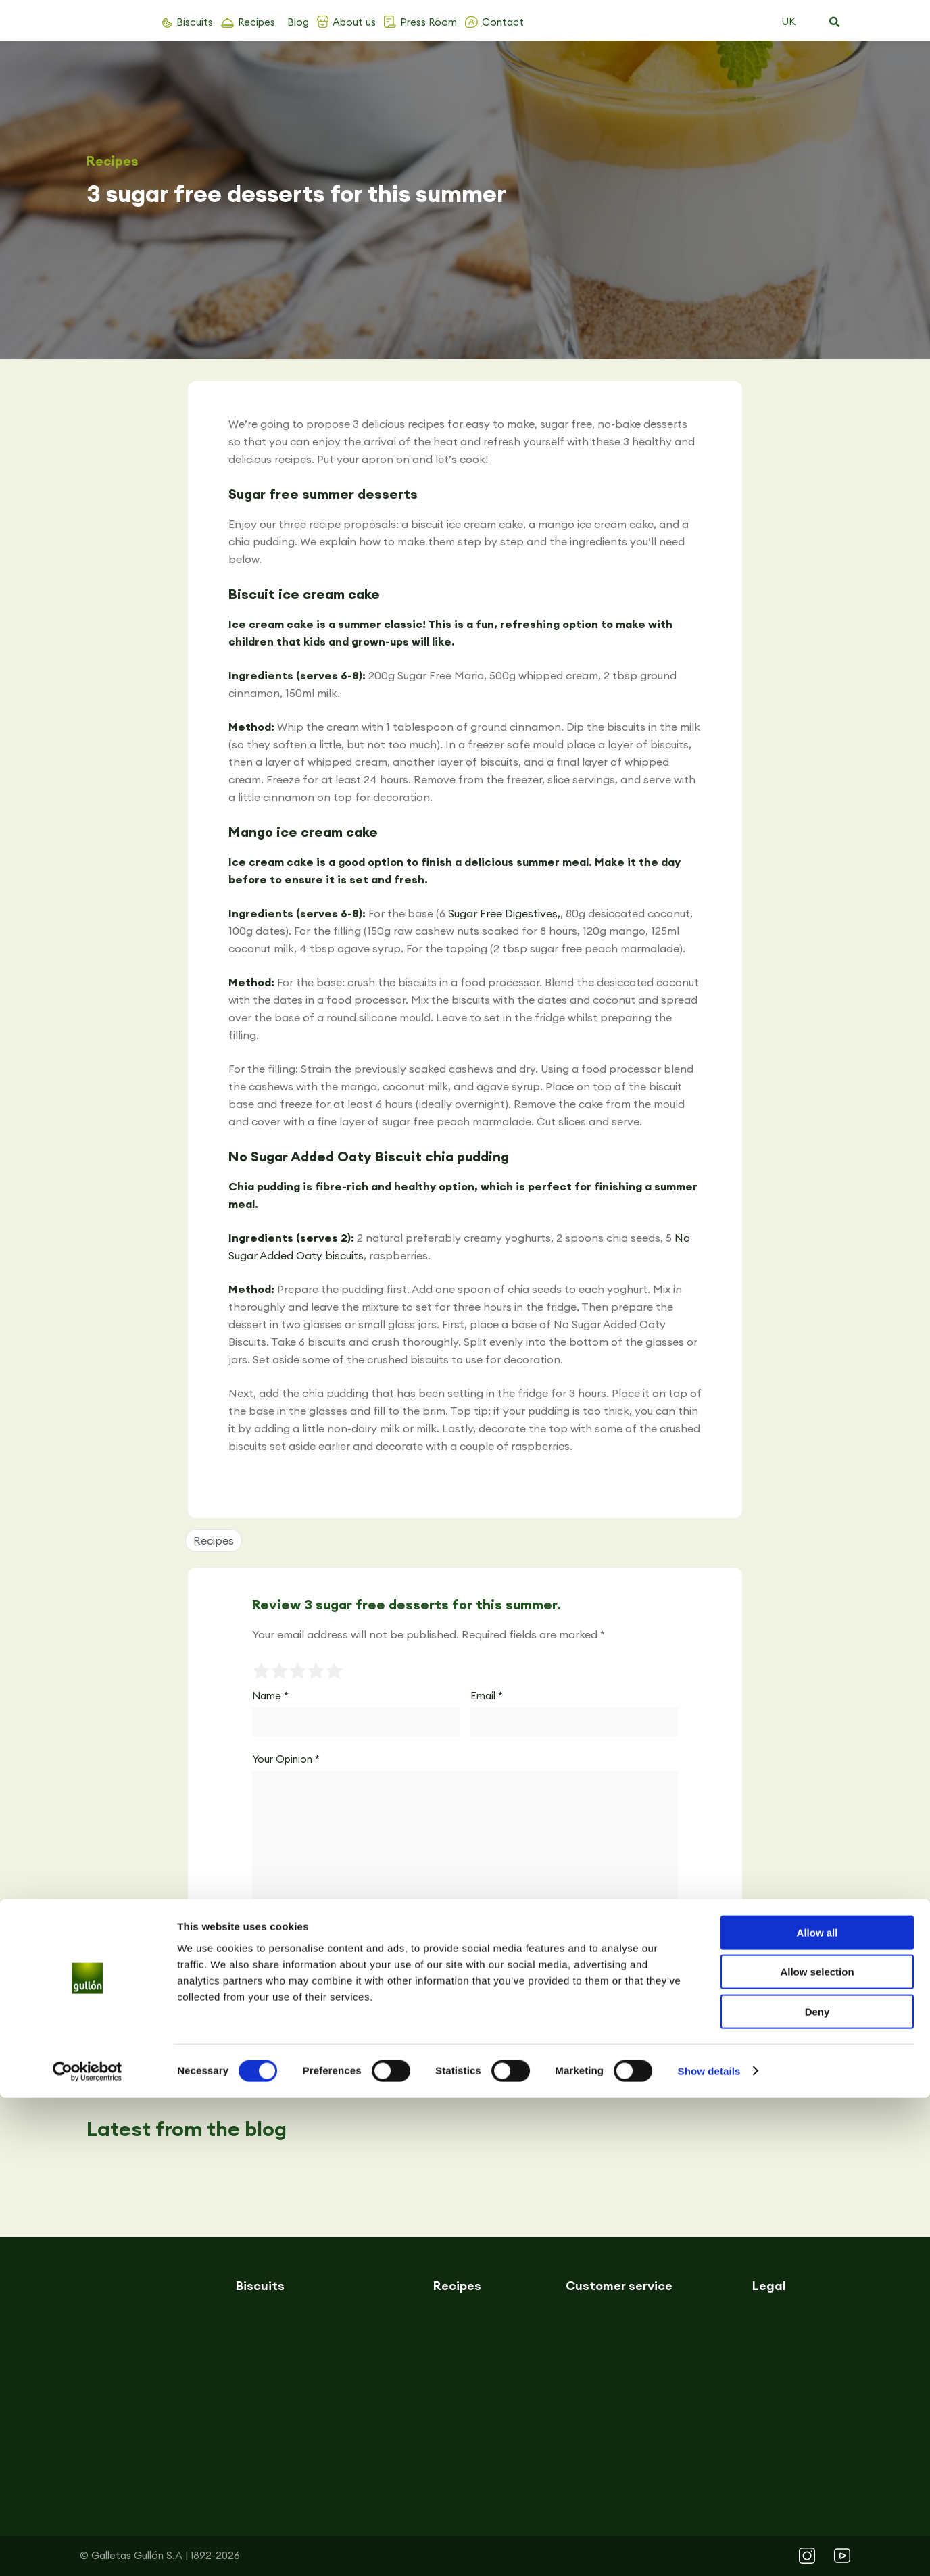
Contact (503, 22)
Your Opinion (286, 1759)
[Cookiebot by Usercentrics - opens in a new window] (87, 2549)
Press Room (428, 22)
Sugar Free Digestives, (504, 913)
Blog (298, 22)
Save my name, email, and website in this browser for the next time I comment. (424, 1929)
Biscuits (194, 22)
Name (270, 1695)
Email (486, 1695)
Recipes (256, 22)
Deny (817, 2490)
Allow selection (817, 2450)
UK (788, 21)
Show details (709, 2549)
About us (354, 22)
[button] (834, 22)
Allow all (817, 2410)
